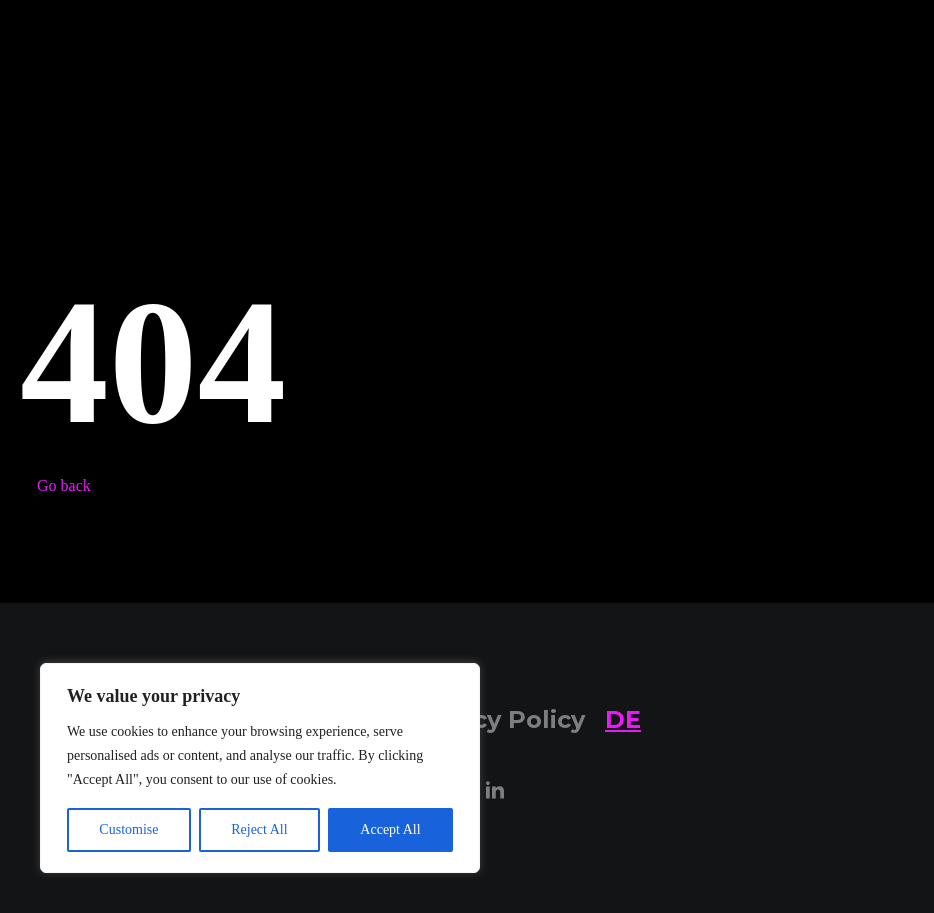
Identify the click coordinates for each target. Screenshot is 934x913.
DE (623, 719)
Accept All (390, 829)
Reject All (259, 829)
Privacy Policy (497, 719)
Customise (128, 829)
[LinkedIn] (495, 791)
